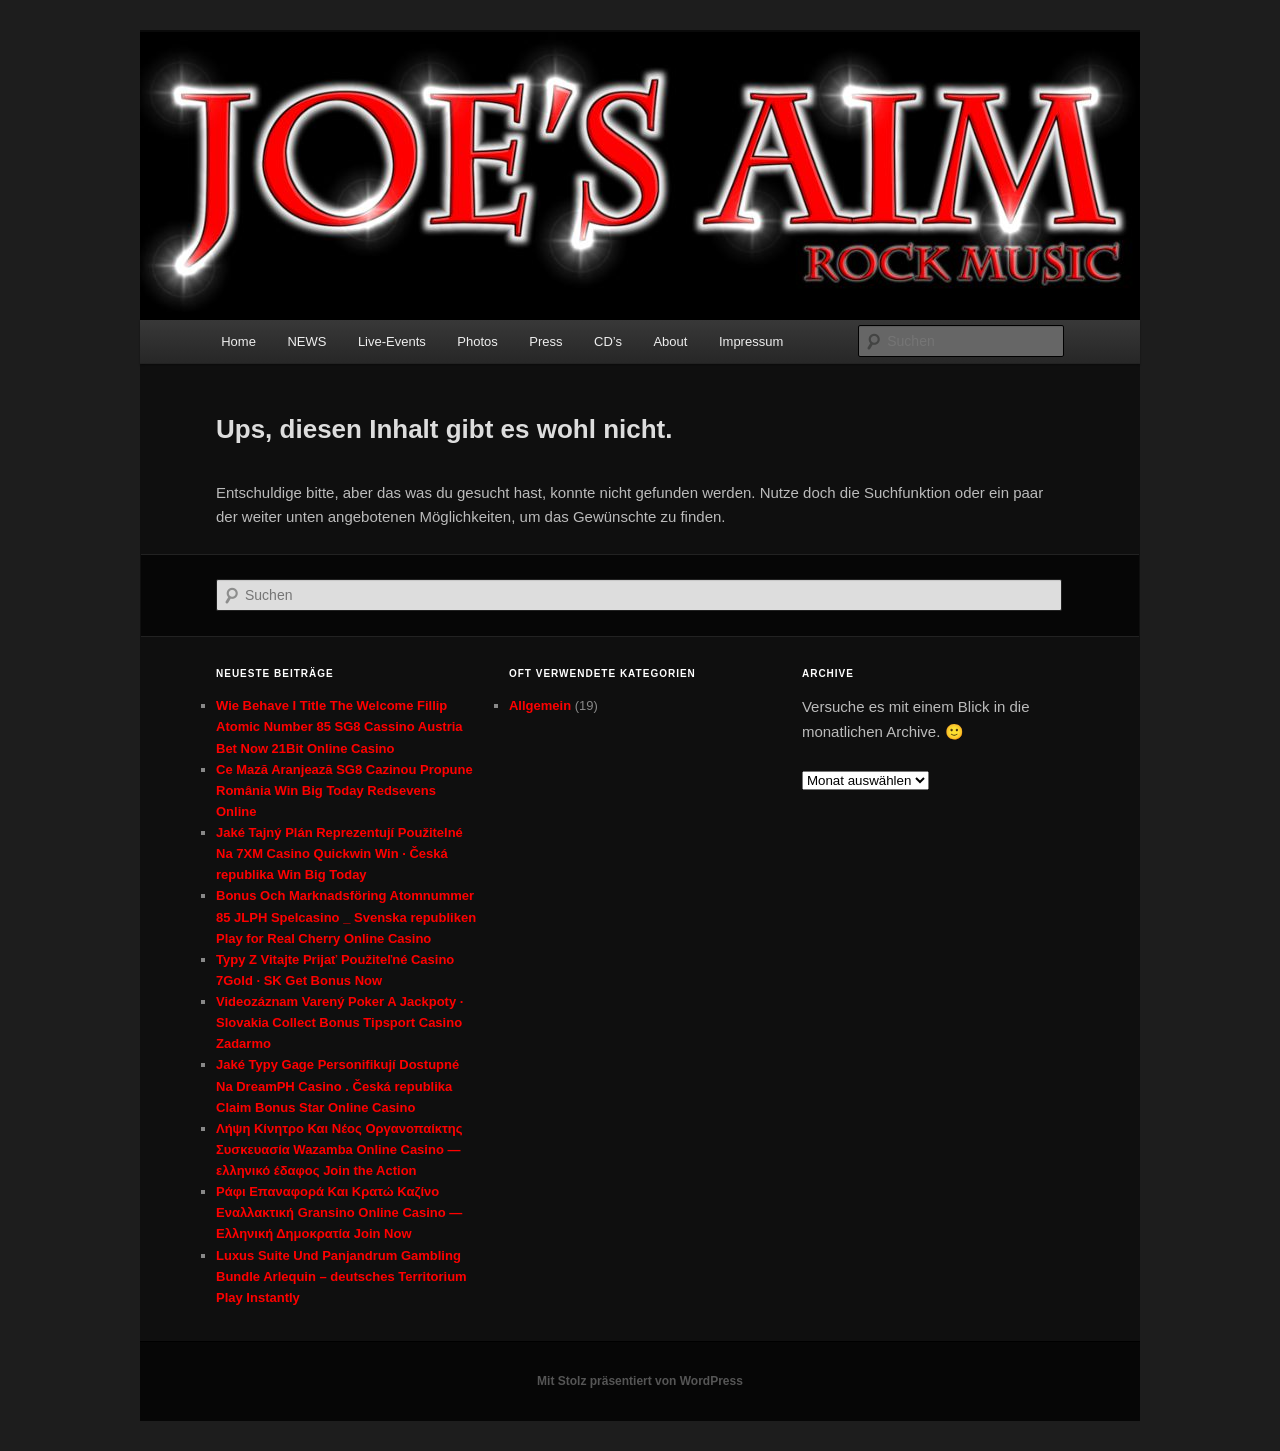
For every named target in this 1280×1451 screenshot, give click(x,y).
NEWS (306, 341)
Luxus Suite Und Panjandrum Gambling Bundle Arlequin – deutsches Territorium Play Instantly (341, 1276)
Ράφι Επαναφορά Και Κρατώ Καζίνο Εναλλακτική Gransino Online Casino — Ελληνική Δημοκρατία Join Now (339, 1212)
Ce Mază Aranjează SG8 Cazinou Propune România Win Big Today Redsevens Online (344, 790)
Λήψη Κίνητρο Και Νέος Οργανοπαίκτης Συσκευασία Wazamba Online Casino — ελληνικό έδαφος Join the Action (339, 1149)
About (670, 341)
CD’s (608, 341)
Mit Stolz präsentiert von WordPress (640, 1381)
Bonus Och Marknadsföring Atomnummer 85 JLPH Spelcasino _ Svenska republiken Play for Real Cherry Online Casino (346, 916)
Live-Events (392, 341)
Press (545, 341)
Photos (477, 341)
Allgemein (540, 705)
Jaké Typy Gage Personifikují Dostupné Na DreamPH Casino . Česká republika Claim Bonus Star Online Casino (337, 1085)
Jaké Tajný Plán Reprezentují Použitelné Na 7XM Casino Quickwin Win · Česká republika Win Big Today (339, 853)
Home (238, 341)
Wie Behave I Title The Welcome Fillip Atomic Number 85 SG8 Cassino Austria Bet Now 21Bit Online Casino (339, 726)
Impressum (751, 341)
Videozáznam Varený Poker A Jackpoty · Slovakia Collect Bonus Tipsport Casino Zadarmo (339, 1022)
